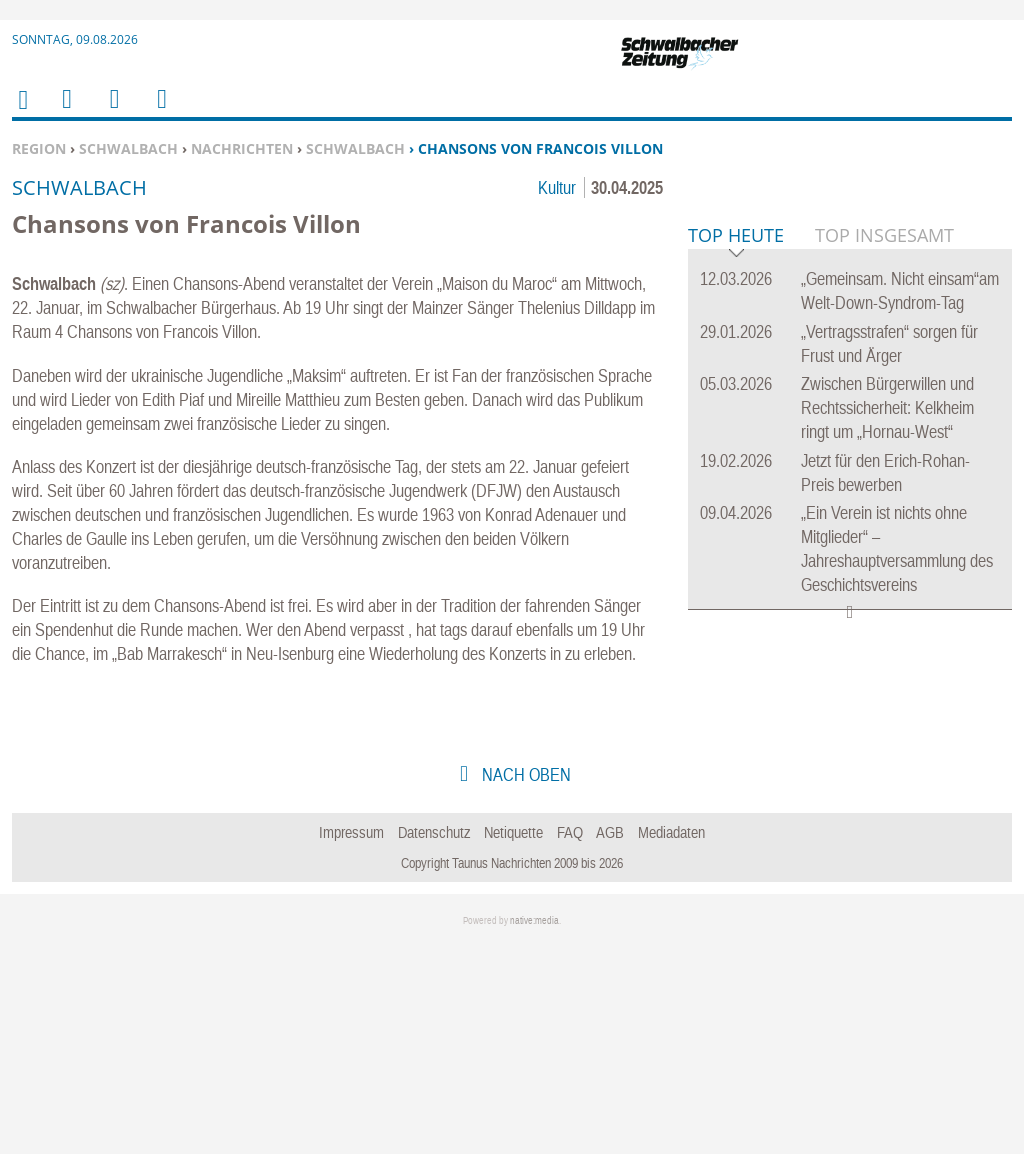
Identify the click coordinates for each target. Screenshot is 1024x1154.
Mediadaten (671, 1042)
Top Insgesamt (884, 541)
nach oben (524, 984)
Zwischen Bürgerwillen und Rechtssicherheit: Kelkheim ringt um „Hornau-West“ (887, 713)
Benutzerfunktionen (160, 111)
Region (39, 148)
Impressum (351, 1042)
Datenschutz (434, 1042)
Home (22, 112)
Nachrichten (242, 148)
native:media (534, 1131)
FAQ (570, 1042)
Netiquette (513, 1042)
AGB (610, 1042)
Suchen (111, 111)
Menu (66, 111)
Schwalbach (128, 148)
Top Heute (736, 542)
